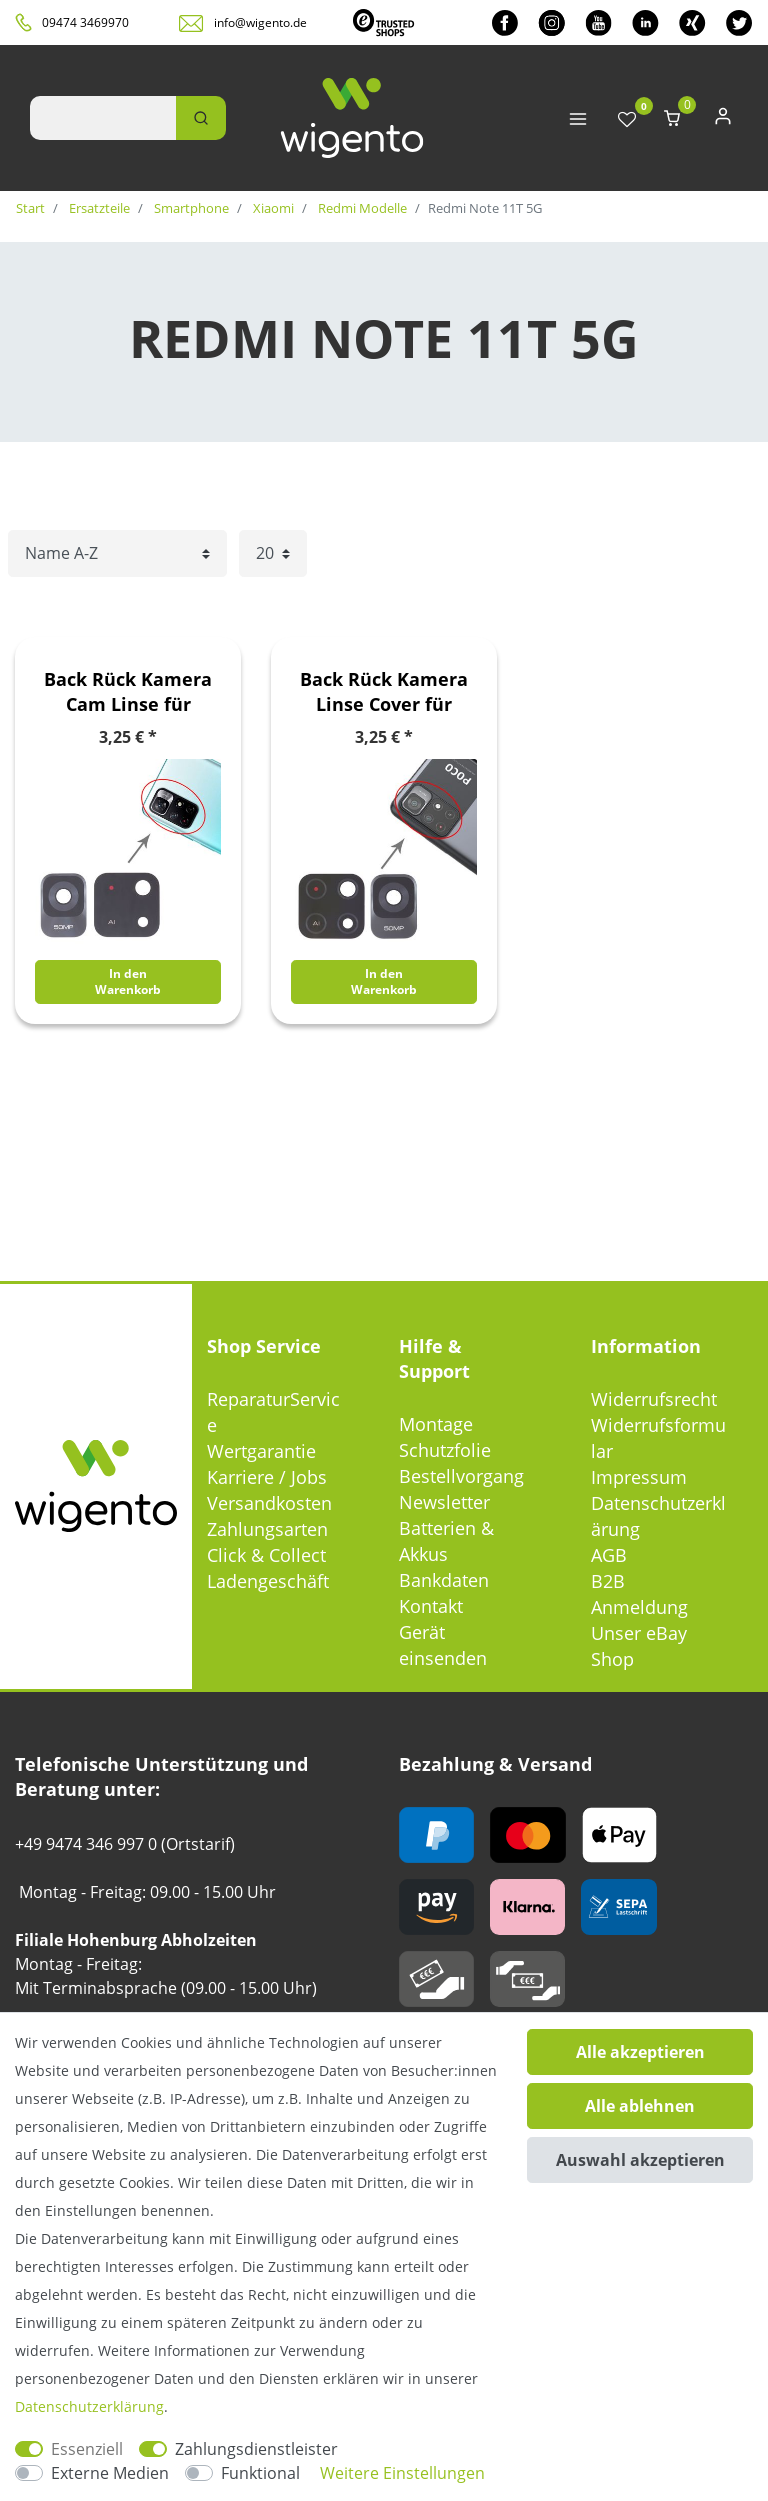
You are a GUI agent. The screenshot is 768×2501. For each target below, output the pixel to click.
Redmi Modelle (361, 208)
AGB (609, 1555)
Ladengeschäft (268, 1581)
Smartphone (190, 208)
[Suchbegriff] (103, 118)
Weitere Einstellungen (402, 2473)
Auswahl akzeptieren (640, 2160)
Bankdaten (444, 1580)
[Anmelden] (723, 120)
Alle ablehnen (640, 2106)
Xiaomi (272, 208)
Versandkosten (269, 1503)
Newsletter (444, 1502)
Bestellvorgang (461, 1476)
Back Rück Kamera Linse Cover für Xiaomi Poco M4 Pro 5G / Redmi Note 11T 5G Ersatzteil (384, 692)
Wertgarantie (261, 1451)
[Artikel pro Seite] (273, 553)
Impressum (639, 1477)
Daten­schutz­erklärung (89, 2406)
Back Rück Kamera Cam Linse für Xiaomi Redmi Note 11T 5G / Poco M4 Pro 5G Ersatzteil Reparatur (128, 692)
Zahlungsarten (267, 1529)
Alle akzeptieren (640, 2052)
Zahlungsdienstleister (256, 2449)
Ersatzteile (98, 208)
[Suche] (201, 118)
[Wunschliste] (627, 120)
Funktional (260, 2473)
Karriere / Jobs (267, 1477)
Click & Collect (266, 1555)
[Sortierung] (117, 553)
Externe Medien (110, 2473)
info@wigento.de (260, 22)
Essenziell (87, 2449)
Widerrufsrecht (654, 1399)
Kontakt (431, 1606)
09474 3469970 (85, 22)
